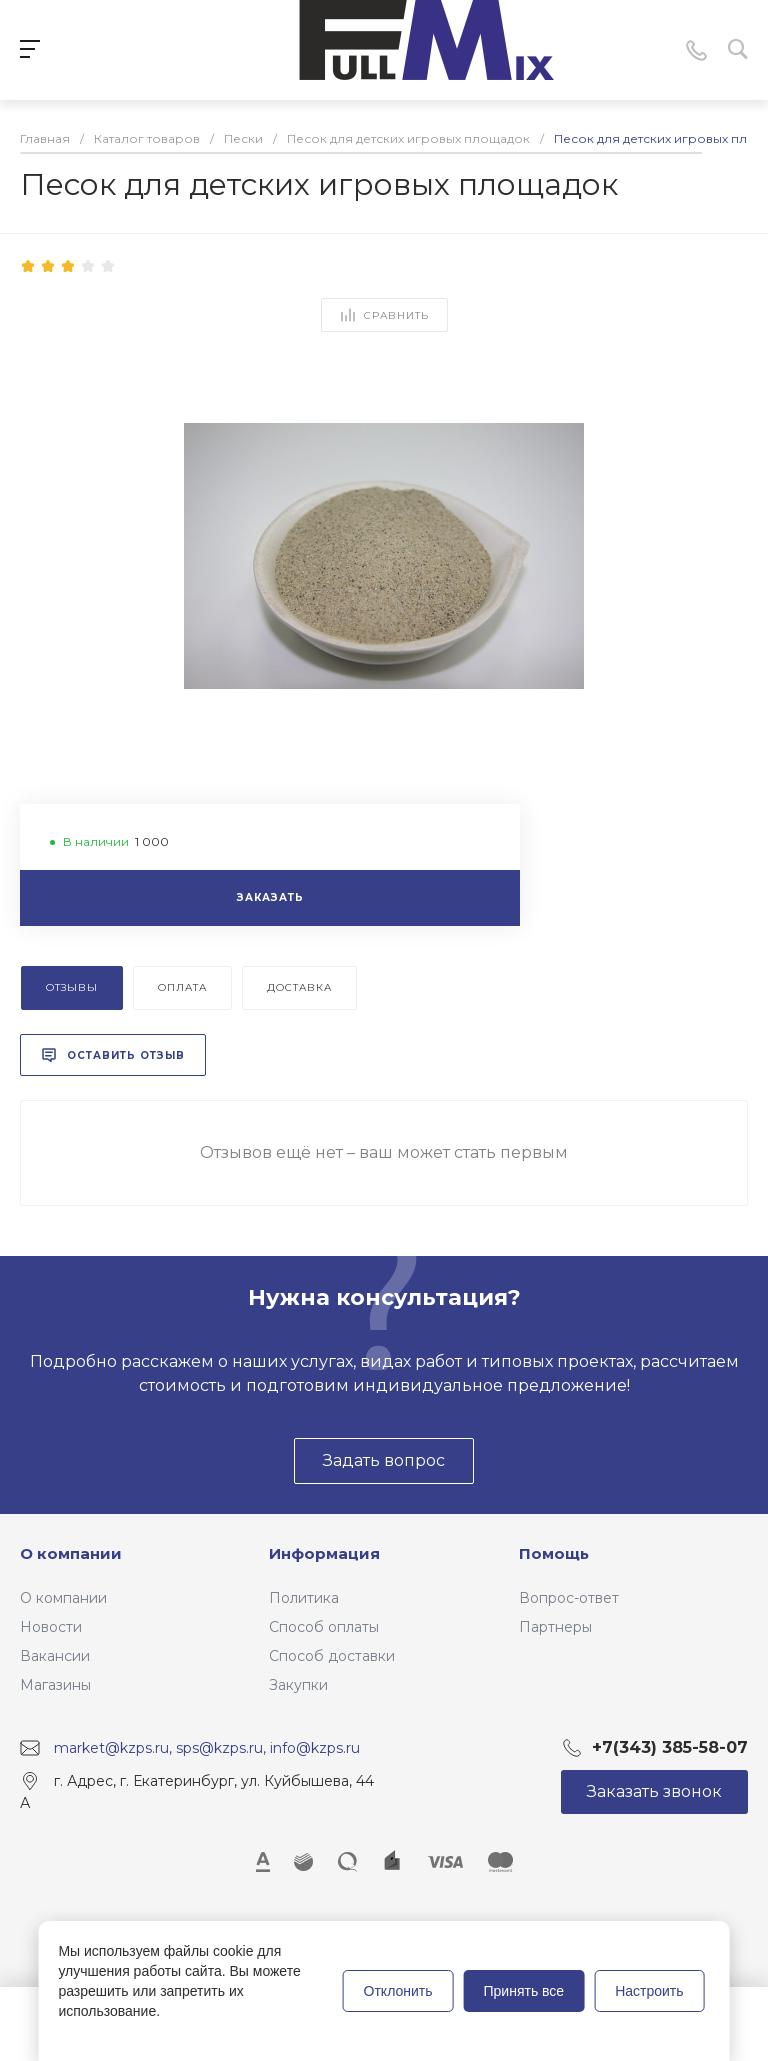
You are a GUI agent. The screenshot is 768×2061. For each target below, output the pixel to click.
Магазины (55, 1685)
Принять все (524, 1991)
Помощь (554, 1553)
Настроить (649, 1991)
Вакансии (55, 1656)
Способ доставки (332, 1656)
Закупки (298, 1685)
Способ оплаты (324, 1627)
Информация (324, 1553)
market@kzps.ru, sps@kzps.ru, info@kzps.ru (207, 1748)
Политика (304, 1598)
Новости (51, 1627)
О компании (71, 1553)
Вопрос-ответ (569, 1598)
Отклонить (398, 1991)
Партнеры (555, 1627)
